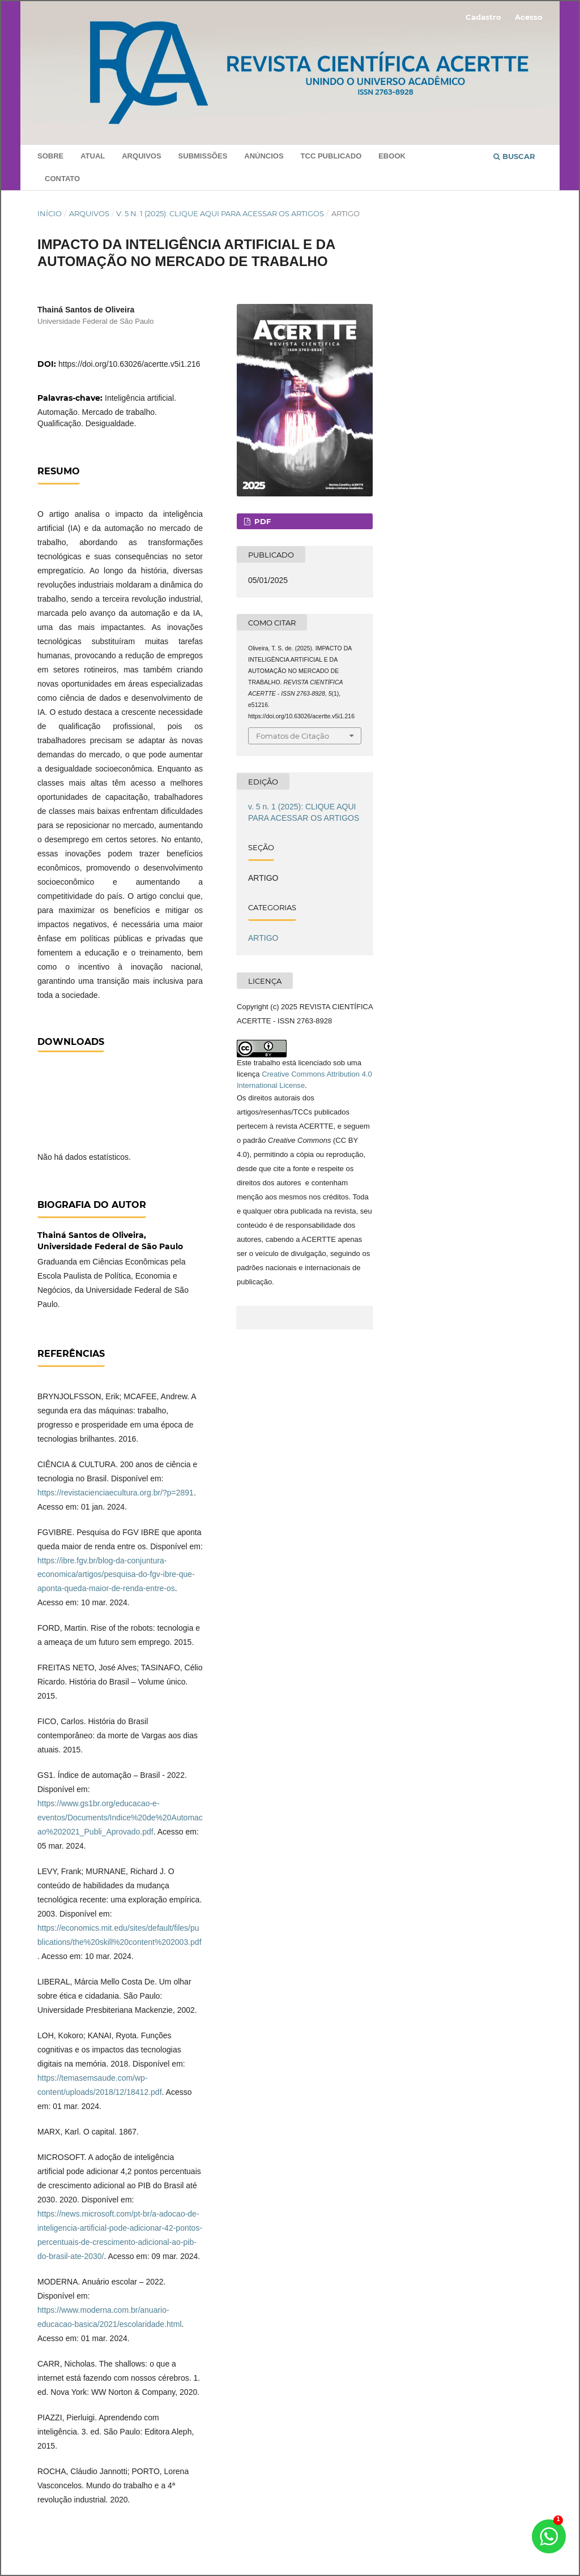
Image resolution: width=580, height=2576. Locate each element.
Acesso (529, 17)
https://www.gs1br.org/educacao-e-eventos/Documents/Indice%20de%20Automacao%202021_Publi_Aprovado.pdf (120, 1817)
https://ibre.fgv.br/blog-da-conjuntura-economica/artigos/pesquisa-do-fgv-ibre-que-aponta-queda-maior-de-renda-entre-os (116, 1574)
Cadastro (483, 17)
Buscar (514, 156)
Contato (62, 178)
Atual (92, 156)
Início (49, 213)
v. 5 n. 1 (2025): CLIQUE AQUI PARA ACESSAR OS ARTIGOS (220, 213)
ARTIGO (263, 937)
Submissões (203, 156)
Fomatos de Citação (292, 735)
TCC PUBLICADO (331, 156)
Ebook (392, 156)
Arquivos (141, 156)
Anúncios (263, 156)
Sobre (50, 156)
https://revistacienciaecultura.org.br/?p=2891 (115, 1492)
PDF (261, 521)
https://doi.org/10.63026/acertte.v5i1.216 (129, 363)
